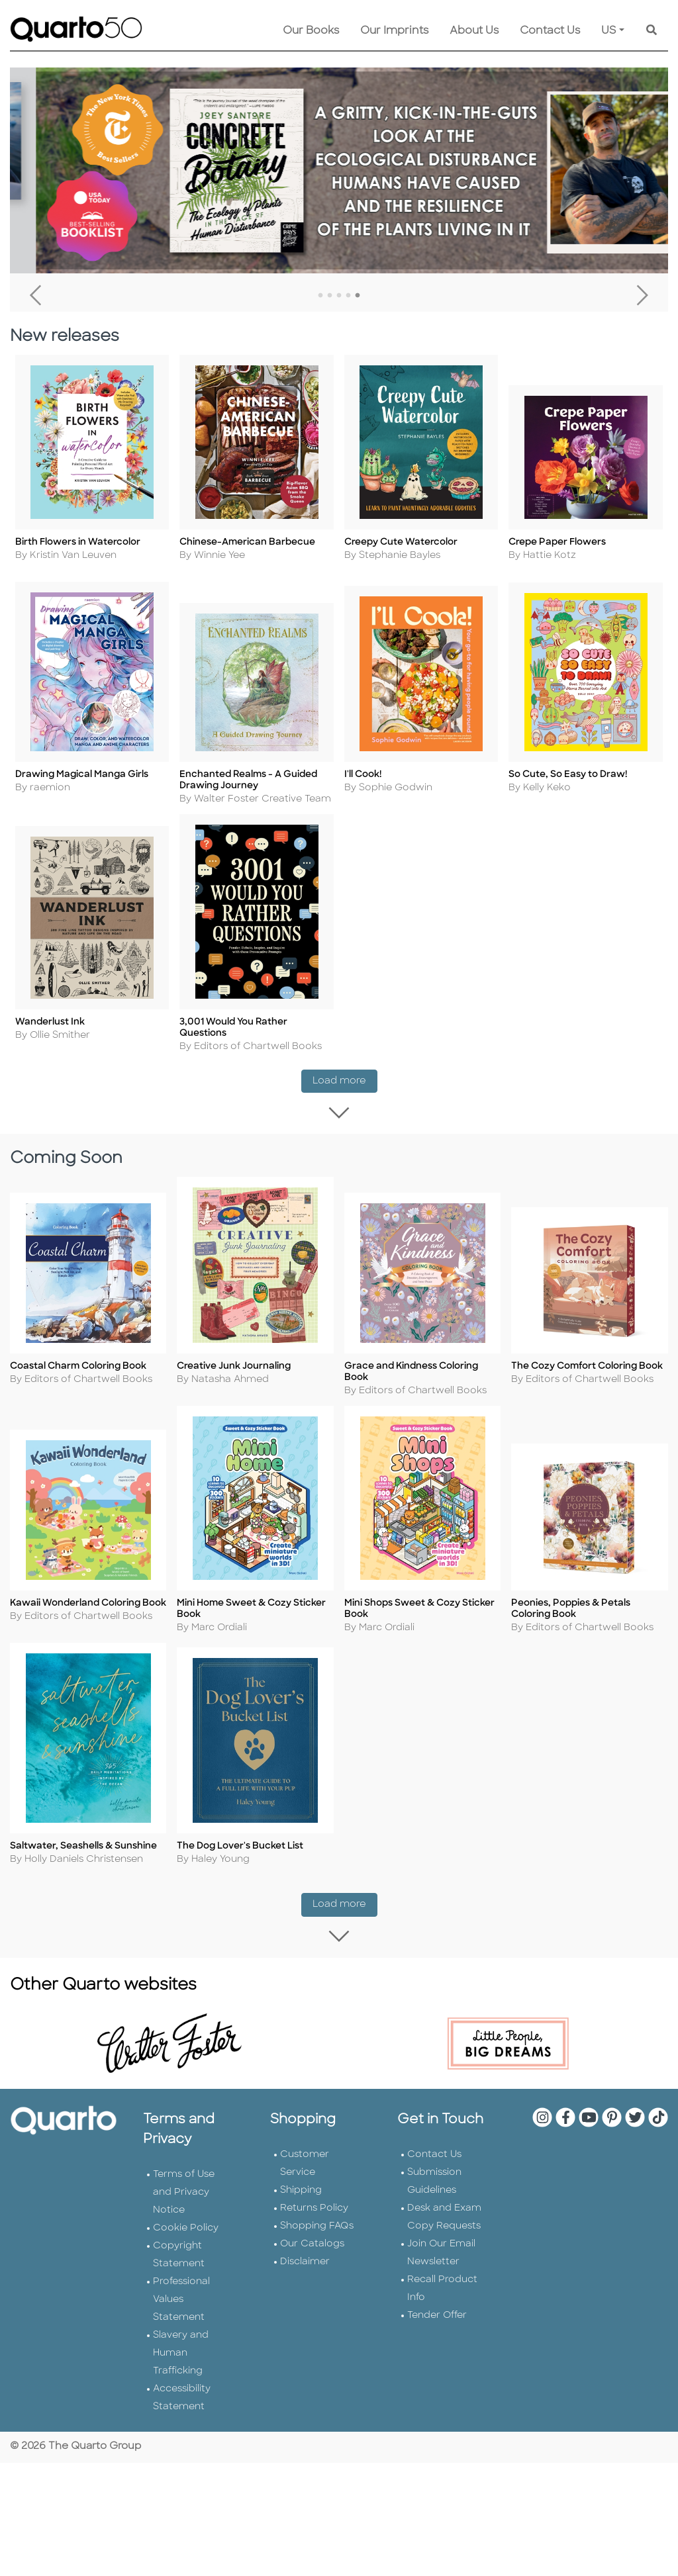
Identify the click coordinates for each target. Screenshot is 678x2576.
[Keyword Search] (651, 31)
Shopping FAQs (317, 2229)
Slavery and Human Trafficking (181, 2356)
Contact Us (550, 31)
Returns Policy (314, 2212)
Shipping (301, 2194)
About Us (474, 31)
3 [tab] (339, 295)
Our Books (311, 31)
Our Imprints (394, 31)
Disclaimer (305, 2265)
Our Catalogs (312, 2247)
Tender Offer (437, 2319)
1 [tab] (320, 295)
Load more (345, 1081)
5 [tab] (357, 295)
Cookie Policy (185, 2231)
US (608, 31)
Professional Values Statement (181, 2303)
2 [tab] (329, 295)
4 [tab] (348, 295)
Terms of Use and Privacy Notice (184, 2196)
